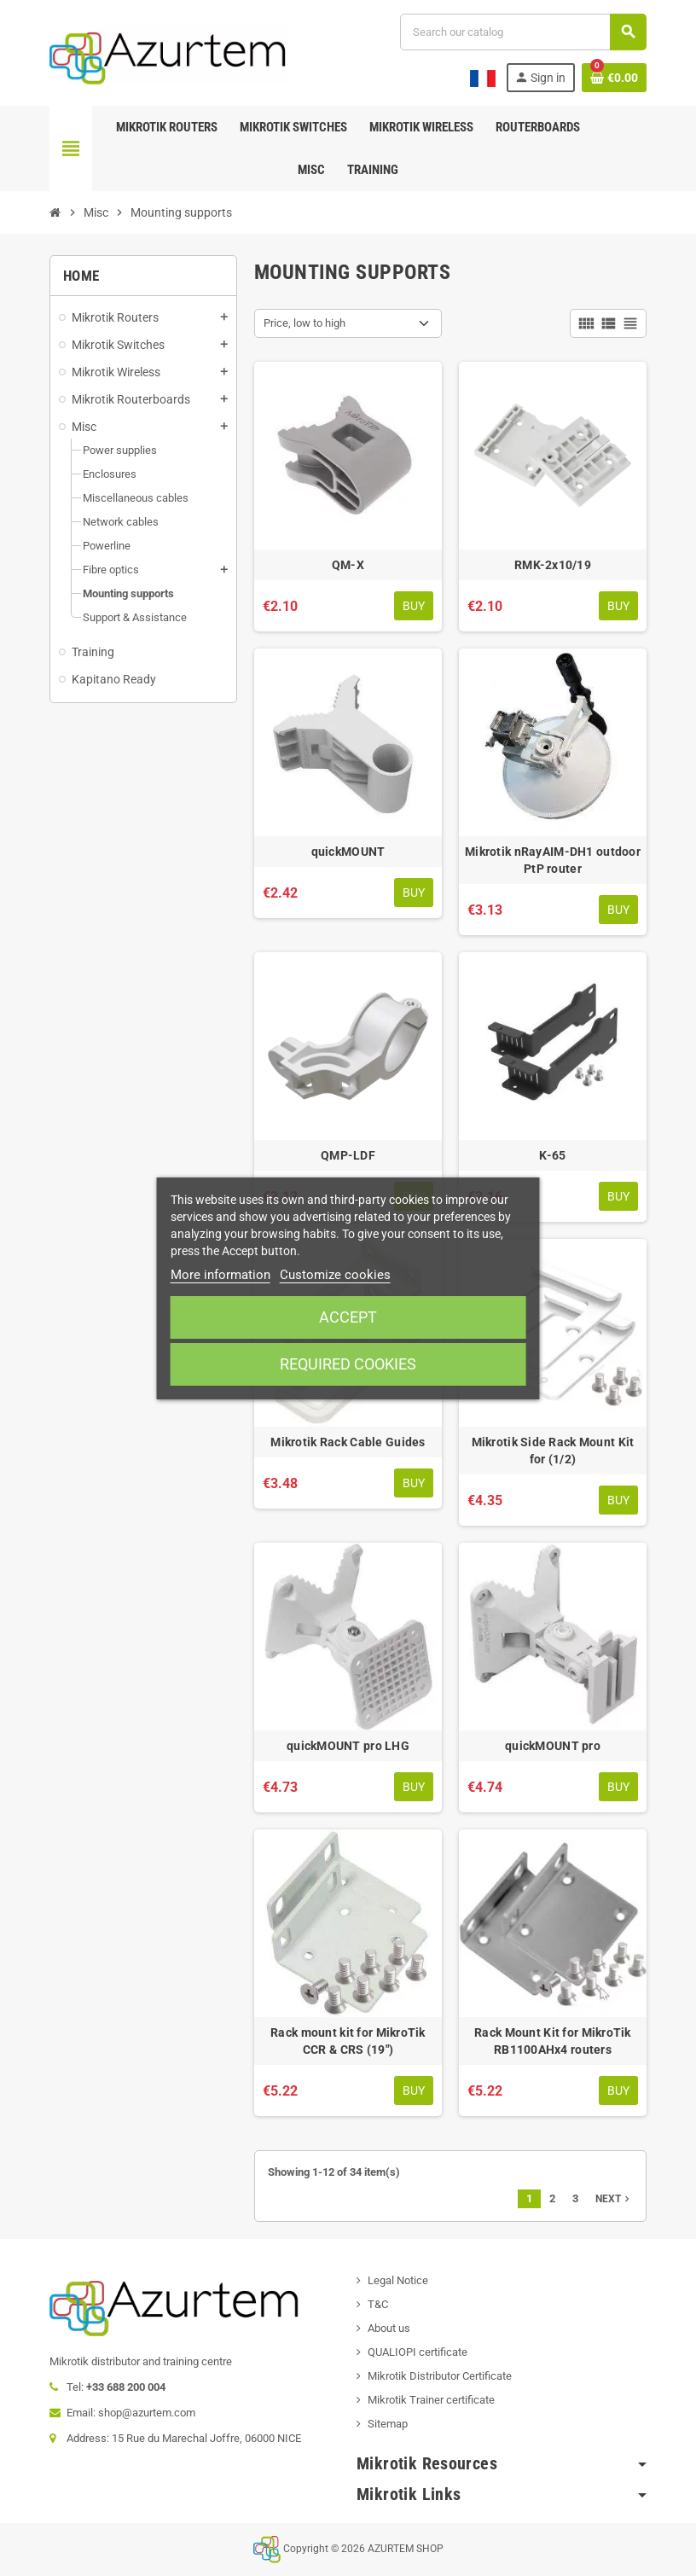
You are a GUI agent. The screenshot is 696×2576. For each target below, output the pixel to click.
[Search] (523, 32)
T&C (378, 2304)
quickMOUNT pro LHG (348, 1746)
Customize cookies (335, 1274)
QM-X (348, 565)
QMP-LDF (348, 1155)
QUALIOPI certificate (417, 2352)
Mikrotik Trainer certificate (431, 2399)
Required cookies (348, 1364)
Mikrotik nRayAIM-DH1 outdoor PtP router (553, 860)
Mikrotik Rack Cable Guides (347, 1442)
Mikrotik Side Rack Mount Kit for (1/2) (553, 1450)
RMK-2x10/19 (552, 565)
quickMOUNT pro (552, 1746)
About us (389, 2328)
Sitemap (388, 2423)
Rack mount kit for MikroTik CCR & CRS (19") (348, 2041)
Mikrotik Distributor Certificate (440, 2376)
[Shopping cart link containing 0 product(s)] (614, 77)
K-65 (552, 1155)
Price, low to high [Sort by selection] (304, 323)
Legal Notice (398, 2280)
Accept (348, 1317)
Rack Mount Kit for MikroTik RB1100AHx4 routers (552, 2041)
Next (614, 2199)
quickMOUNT (348, 851)
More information (220, 1274)
